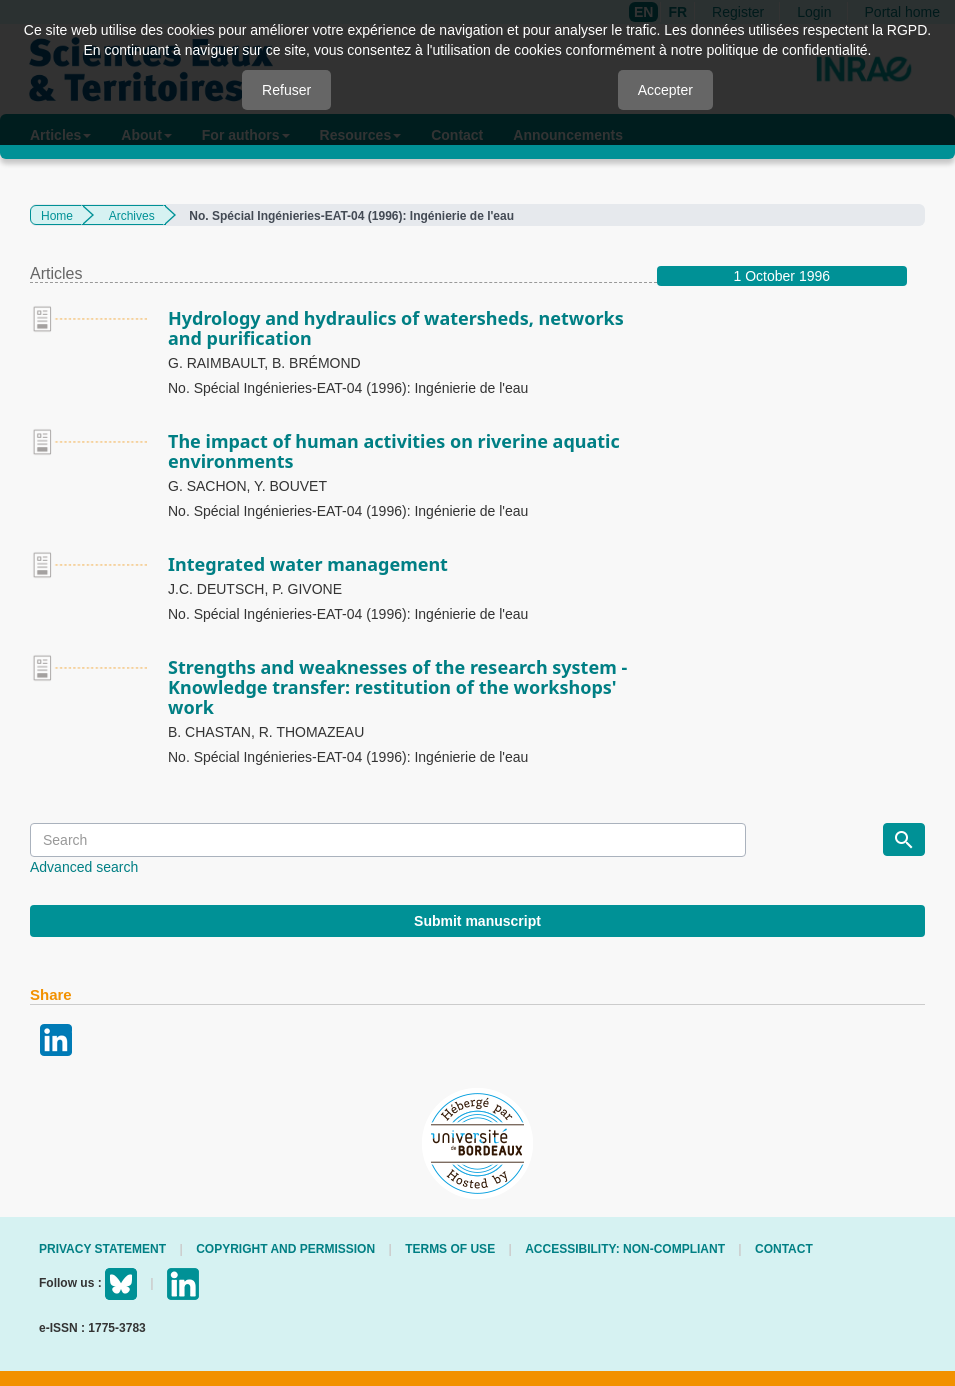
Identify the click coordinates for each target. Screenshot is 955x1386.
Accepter (665, 90)
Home (57, 216)
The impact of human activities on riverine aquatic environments (394, 451)
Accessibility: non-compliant (625, 1249)
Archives (132, 216)
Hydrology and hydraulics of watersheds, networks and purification (396, 328)
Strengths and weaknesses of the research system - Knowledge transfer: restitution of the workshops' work (397, 687)
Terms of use (450, 1249)
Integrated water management (308, 564)
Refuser (286, 90)
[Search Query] (388, 840)
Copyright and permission (285, 1249)
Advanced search (84, 867)
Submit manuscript (477, 921)
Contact (784, 1249)
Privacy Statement (102, 1249)
